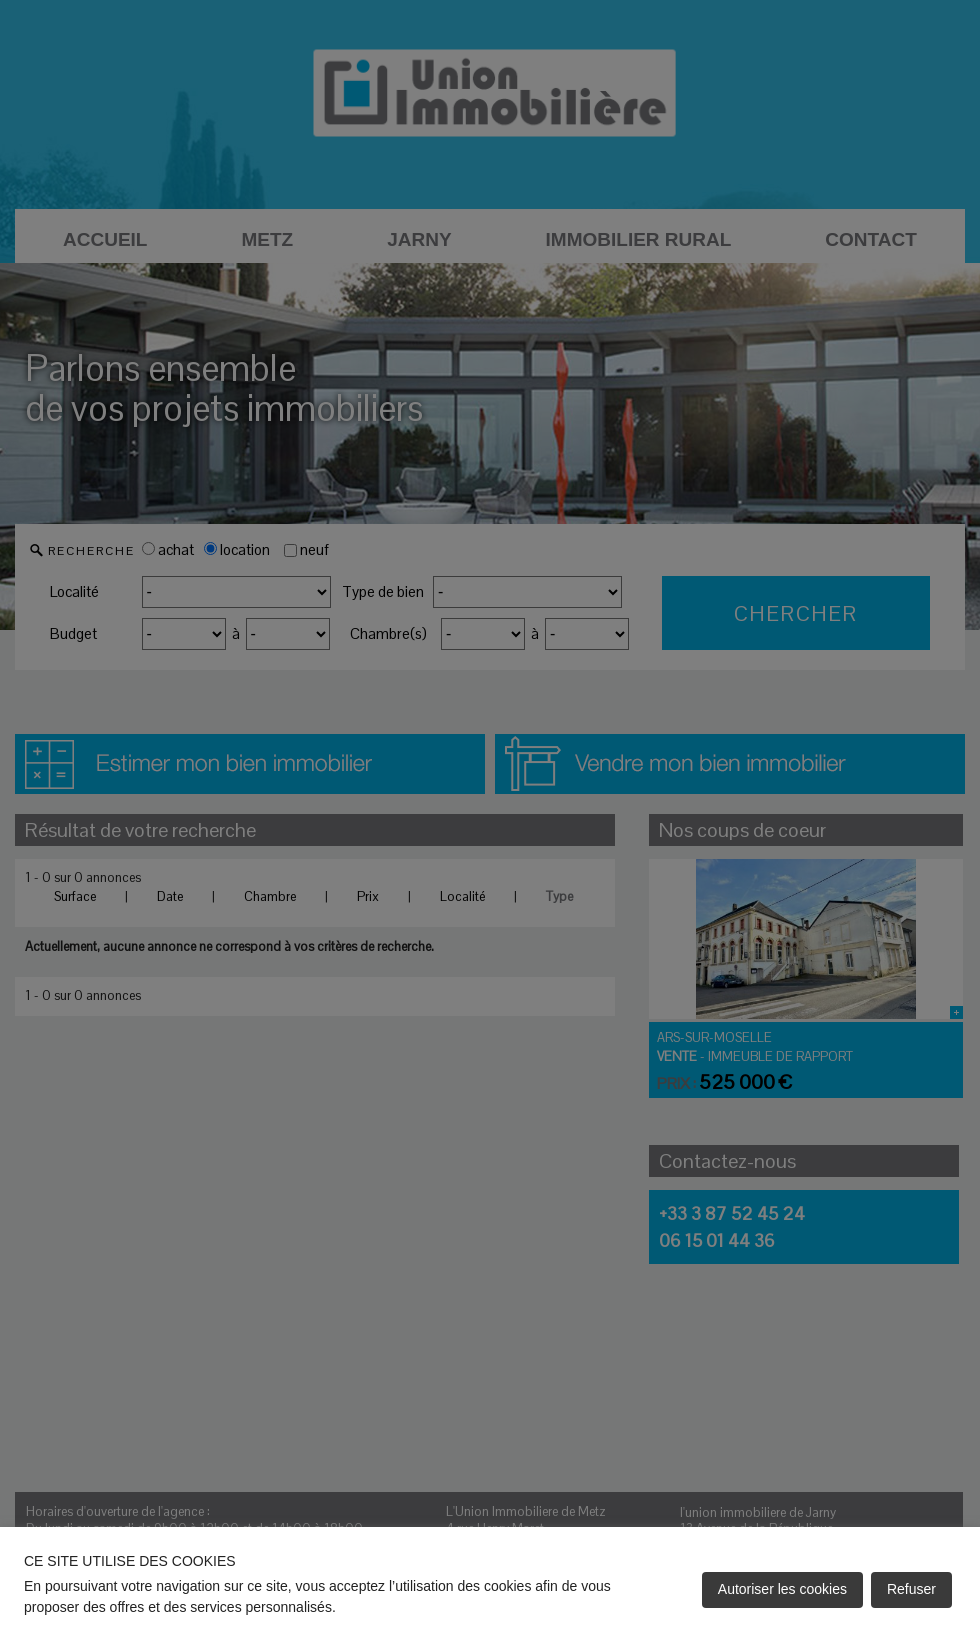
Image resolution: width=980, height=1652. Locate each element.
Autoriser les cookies (782, 1589)
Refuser (911, 1589)
